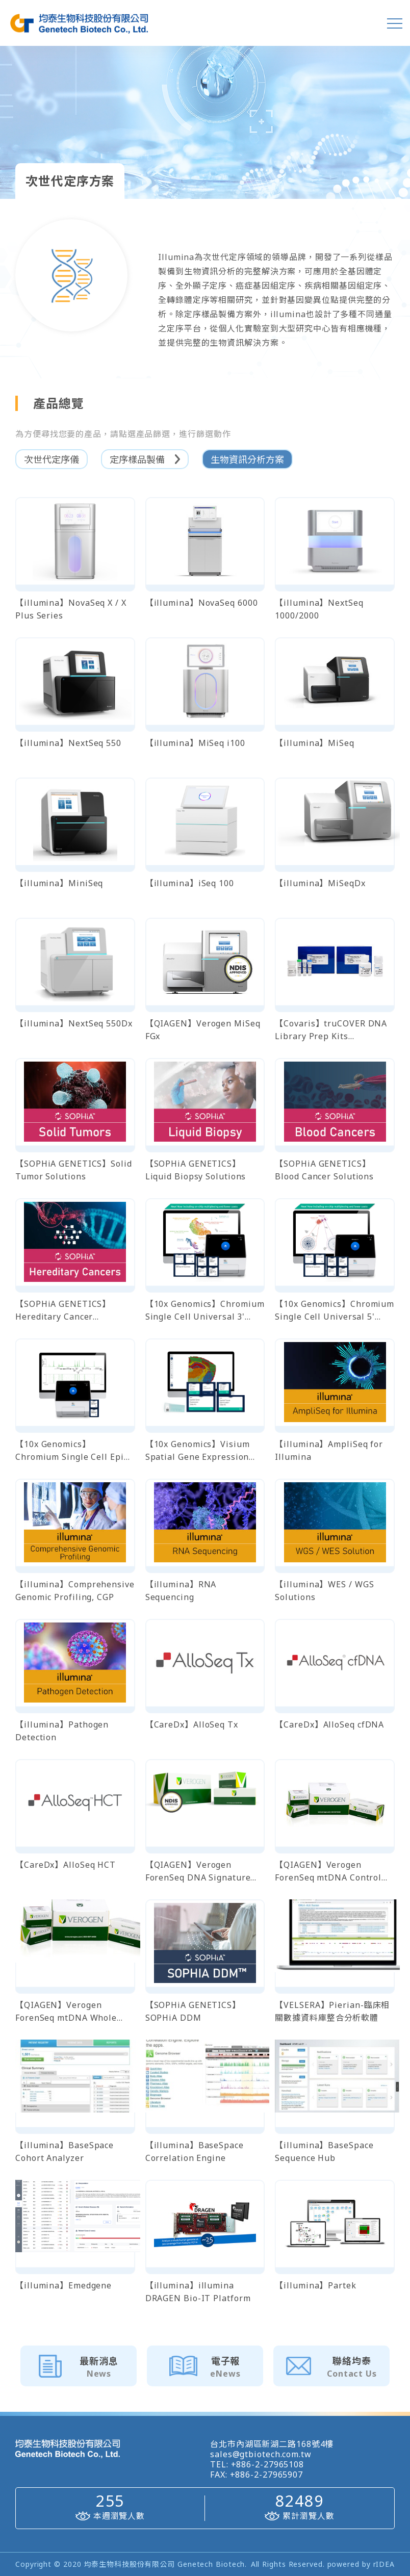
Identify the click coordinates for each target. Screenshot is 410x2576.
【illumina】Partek (315, 2285)
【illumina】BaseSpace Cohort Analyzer (64, 2151)
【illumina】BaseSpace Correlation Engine (194, 2151)
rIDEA (384, 2564)
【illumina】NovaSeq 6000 (201, 602)
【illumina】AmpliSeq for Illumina (329, 1450)
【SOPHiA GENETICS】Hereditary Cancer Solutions (63, 1310)
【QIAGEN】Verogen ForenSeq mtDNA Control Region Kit (328, 1871)
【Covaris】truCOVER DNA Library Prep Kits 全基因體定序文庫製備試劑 (331, 1030)
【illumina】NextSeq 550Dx (74, 1023)
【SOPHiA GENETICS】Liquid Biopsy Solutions (195, 1170)
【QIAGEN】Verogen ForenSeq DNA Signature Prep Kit (198, 1871)
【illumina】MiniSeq (59, 883)
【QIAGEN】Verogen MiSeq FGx (203, 1030)
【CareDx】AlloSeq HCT (65, 1864)
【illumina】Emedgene (63, 2285)
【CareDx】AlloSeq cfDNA (329, 1724)
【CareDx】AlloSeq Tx (191, 1724)
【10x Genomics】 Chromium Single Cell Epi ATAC (69, 1450)
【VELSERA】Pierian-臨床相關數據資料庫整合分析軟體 (332, 2011)
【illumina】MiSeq (314, 743)
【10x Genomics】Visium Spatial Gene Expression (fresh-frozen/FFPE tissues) (203, 1450)
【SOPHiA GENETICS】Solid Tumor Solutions (73, 1170)
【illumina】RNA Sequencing (181, 1591)
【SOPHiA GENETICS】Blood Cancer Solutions (324, 1170)
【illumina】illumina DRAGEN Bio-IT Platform (198, 2292)
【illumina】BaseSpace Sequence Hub (324, 2151)
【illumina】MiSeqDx (320, 883)
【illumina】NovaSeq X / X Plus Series (70, 609)
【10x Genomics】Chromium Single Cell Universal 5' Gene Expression (334, 1310)
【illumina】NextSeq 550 (68, 743)
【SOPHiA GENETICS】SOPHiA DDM (193, 2011)
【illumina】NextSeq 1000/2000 (319, 609)
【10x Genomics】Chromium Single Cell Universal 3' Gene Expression (205, 1310)
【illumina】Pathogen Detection (62, 1731)
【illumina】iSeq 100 (189, 883)
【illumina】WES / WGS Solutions (324, 1591)
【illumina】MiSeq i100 (195, 743)
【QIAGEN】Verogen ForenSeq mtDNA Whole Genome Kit (66, 2011)
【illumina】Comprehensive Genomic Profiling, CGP (75, 1591)
